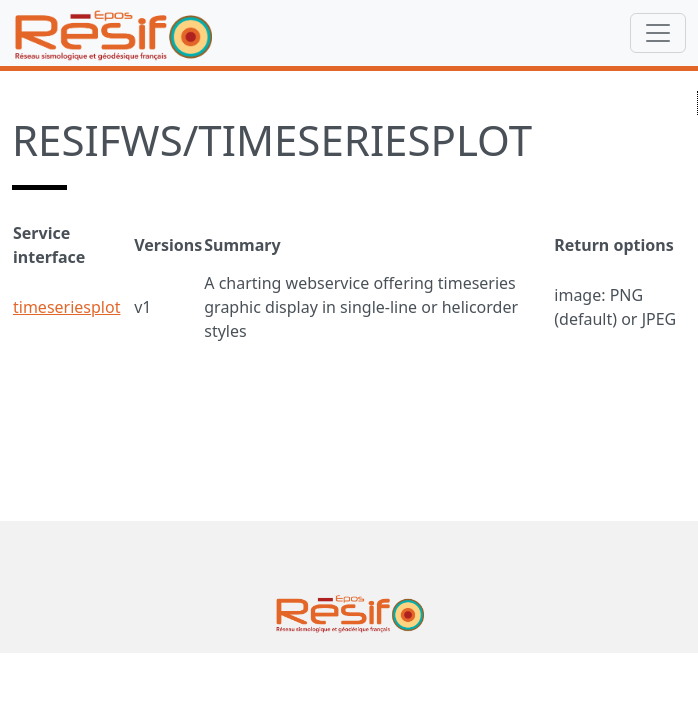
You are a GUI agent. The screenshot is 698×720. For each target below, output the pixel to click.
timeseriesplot (66, 307)
